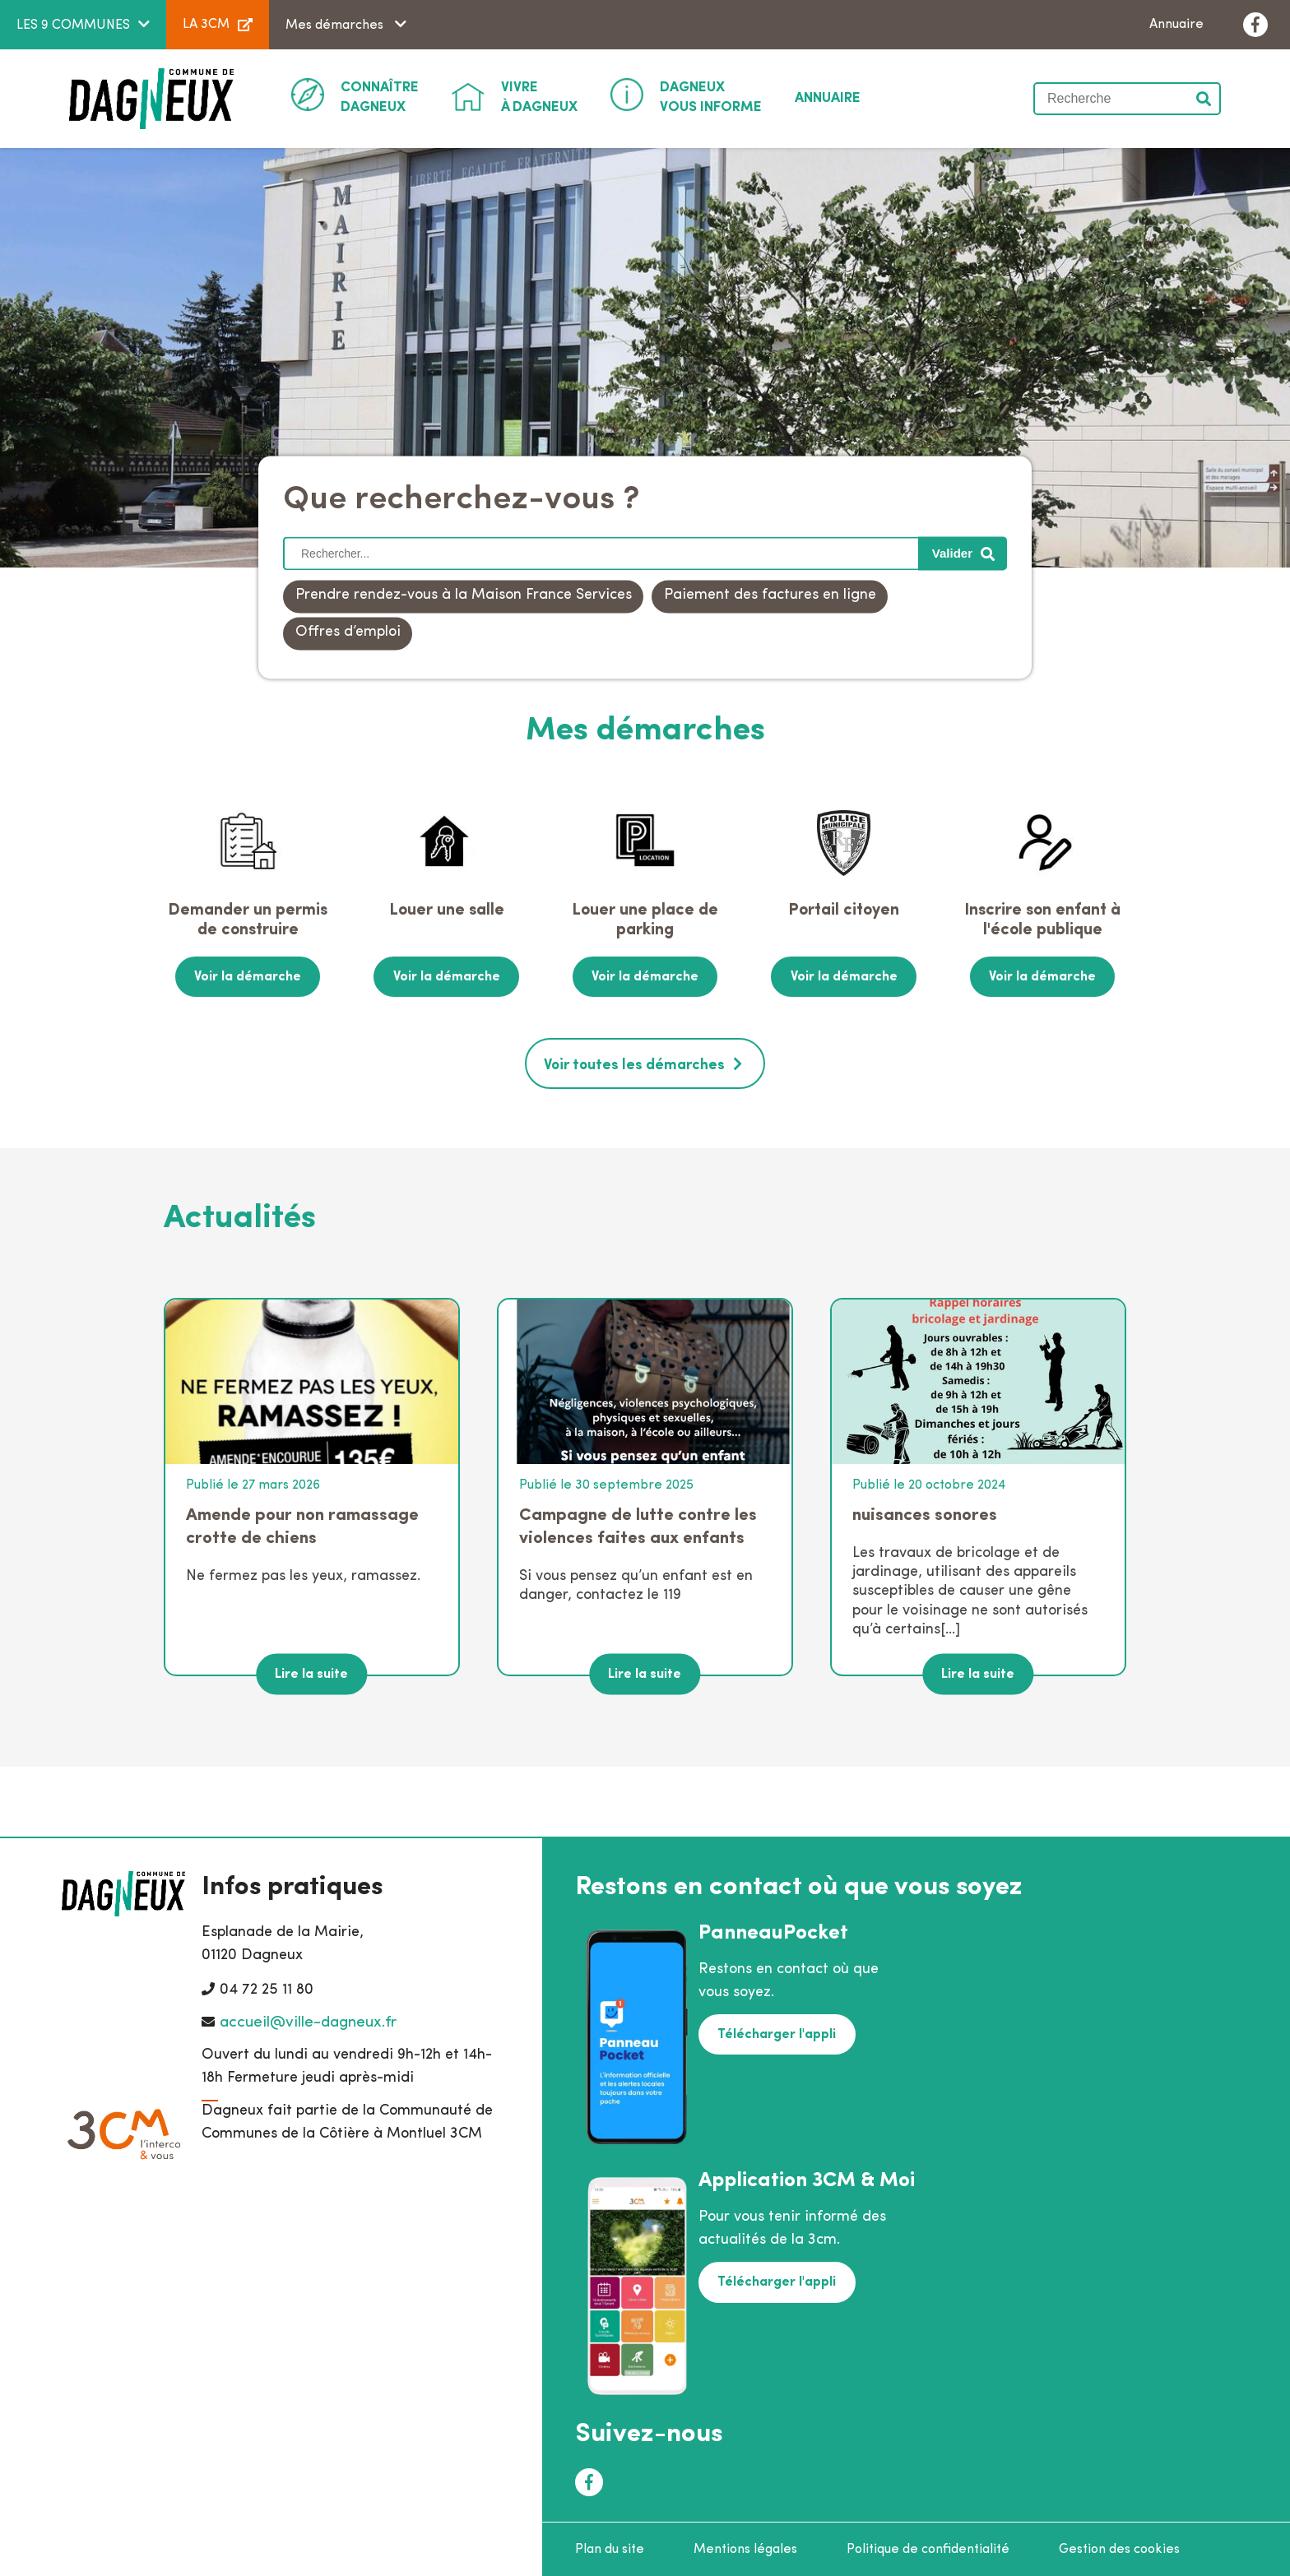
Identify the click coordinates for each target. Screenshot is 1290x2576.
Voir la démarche (247, 976)
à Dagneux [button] (539, 96)
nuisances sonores (924, 1513)
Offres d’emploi (348, 633)
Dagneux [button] (380, 96)
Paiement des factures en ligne (770, 596)
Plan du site (609, 2548)
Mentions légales (745, 2548)
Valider (1204, 98)
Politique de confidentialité (928, 2548)
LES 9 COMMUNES (73, 25)
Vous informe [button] (711, 96)
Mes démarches (336, 25)
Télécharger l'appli (776, 2032)
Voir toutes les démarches (634, 1064)
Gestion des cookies (1119, 2548)
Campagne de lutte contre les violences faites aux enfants (638, 1524)
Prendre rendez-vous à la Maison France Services (463, 596)
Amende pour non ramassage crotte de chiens (302, 1524)
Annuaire (1176, 24)
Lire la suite (311, 1672)
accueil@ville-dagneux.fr (308, 2021)
